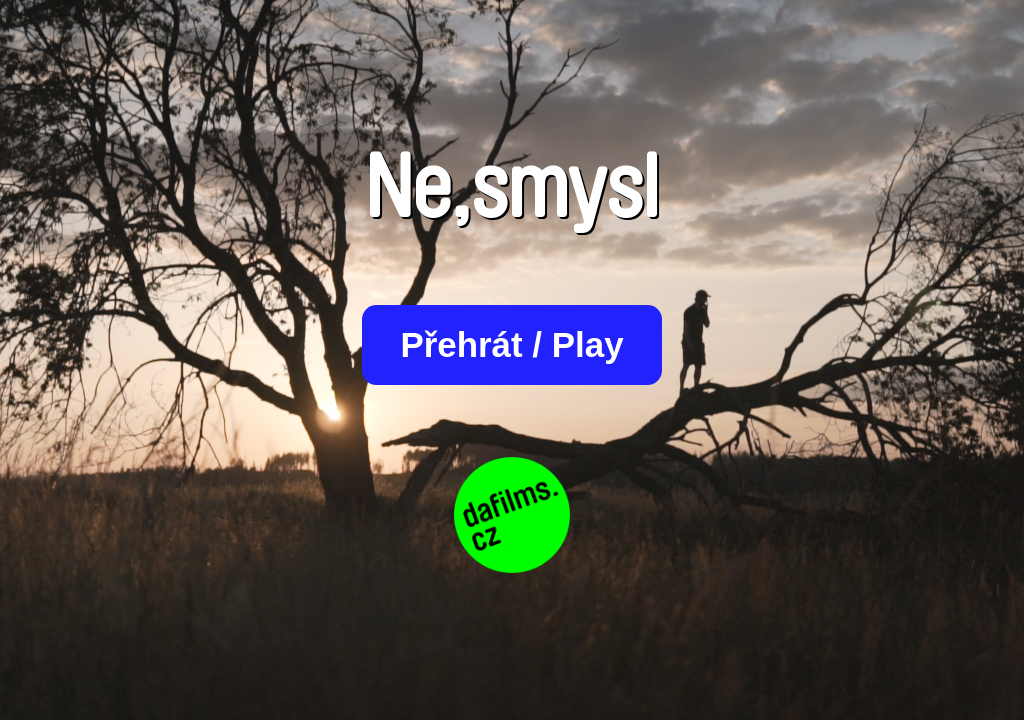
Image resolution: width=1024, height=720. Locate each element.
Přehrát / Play (511, 344)
